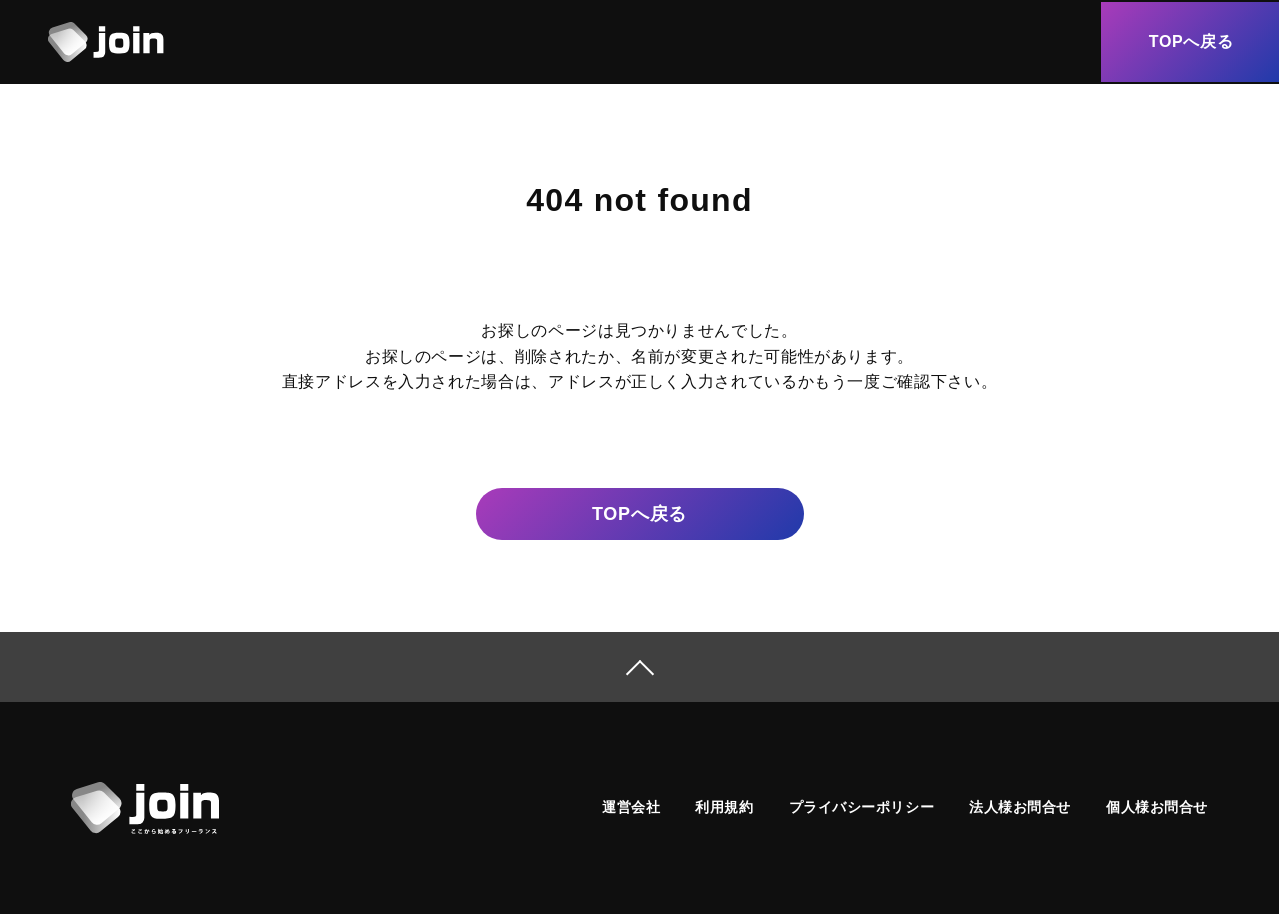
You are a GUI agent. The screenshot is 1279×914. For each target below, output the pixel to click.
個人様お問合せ (1157, 807)
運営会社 (631, 807)
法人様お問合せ (1020, 807)
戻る (639, 514)
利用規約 (724, 807)
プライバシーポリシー (862, 807)
